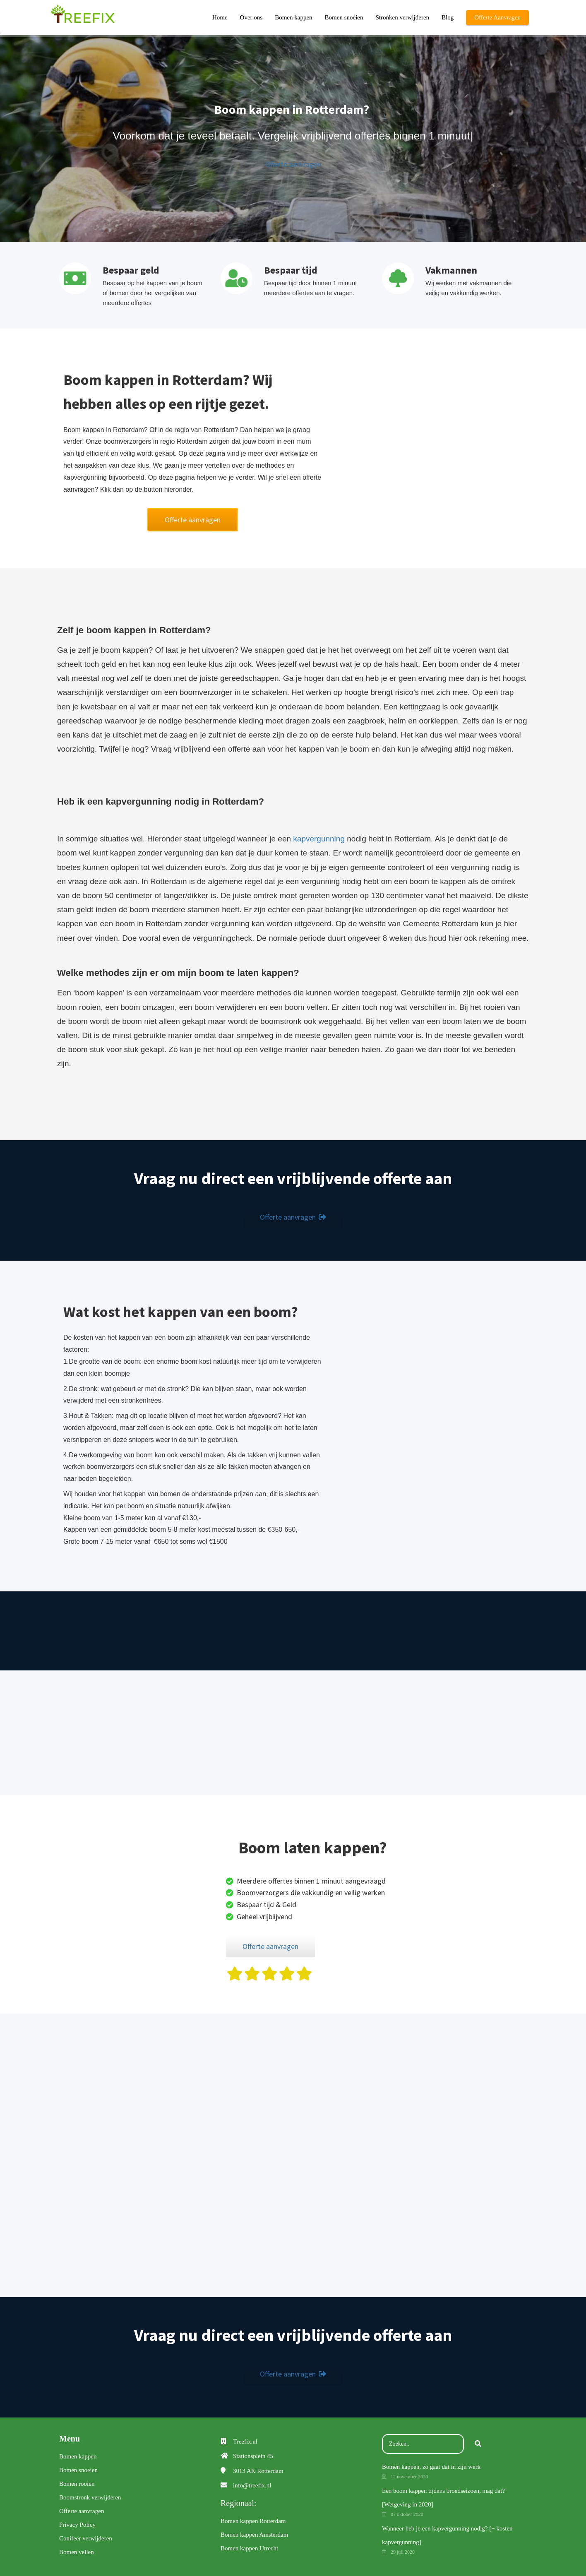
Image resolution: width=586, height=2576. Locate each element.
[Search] (478, 2444)
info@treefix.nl (252, 2485)
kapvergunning (319, 838)
